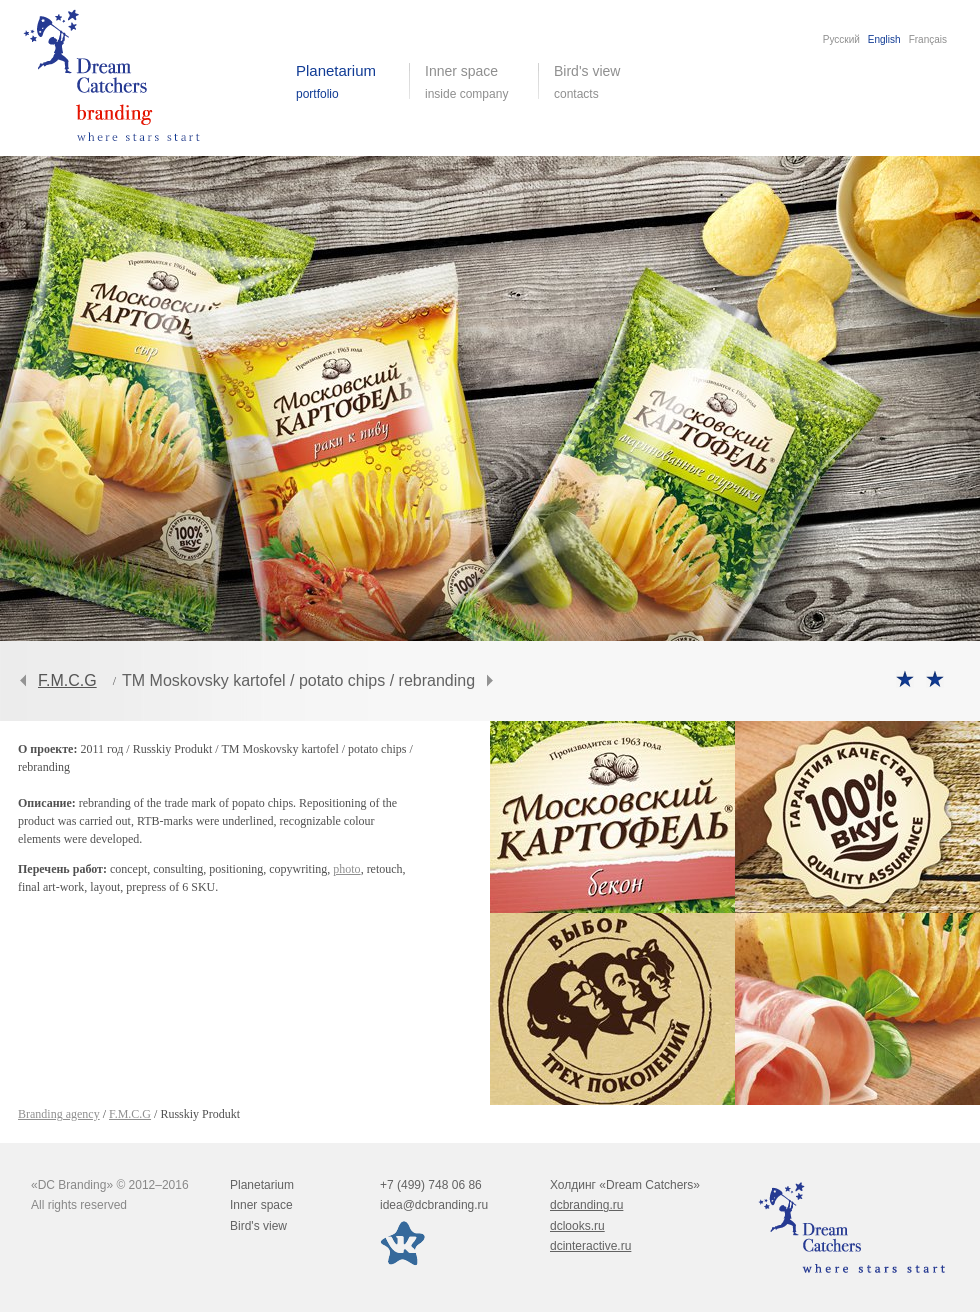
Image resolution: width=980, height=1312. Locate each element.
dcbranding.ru (586, 1205)
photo (346, 869)
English (884, 39)
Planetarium (262, 1185)
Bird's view (602, 82)
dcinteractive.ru (590, 1246)
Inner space (261, 1205)
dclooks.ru (577, 1226)
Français (928, 39)
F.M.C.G (67, 680)
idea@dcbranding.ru (434, 1205)
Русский (841, 39)
